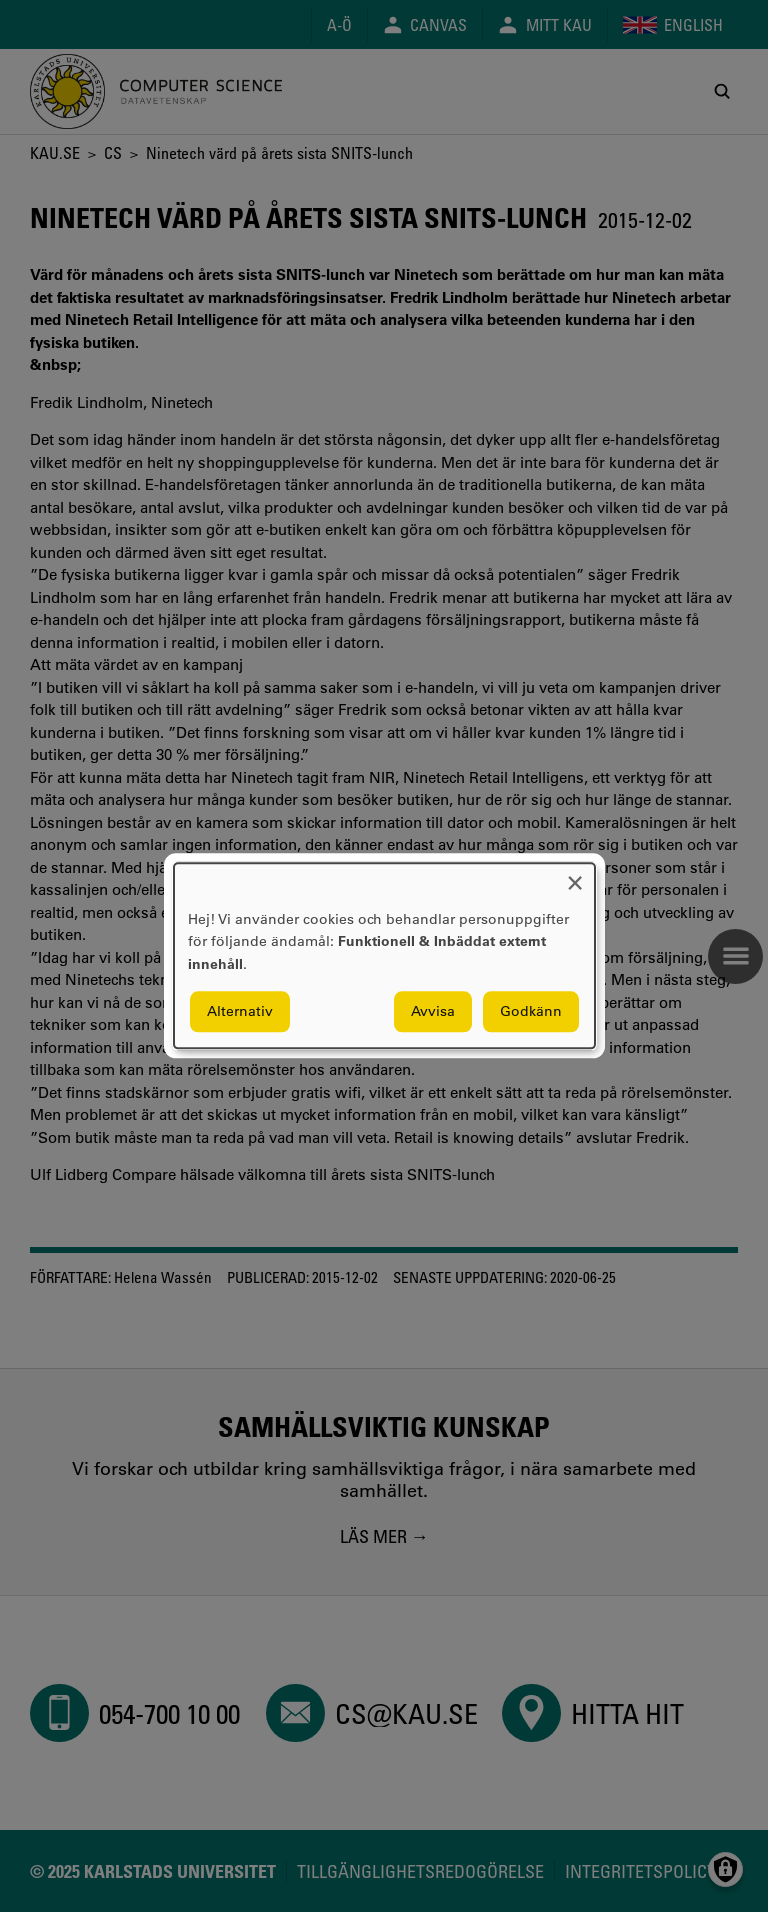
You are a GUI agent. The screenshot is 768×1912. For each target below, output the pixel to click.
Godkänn (531, 1012)
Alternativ (240, 1012)
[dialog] (384, 955)
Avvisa (433, 1012)
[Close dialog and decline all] (575, 875)
